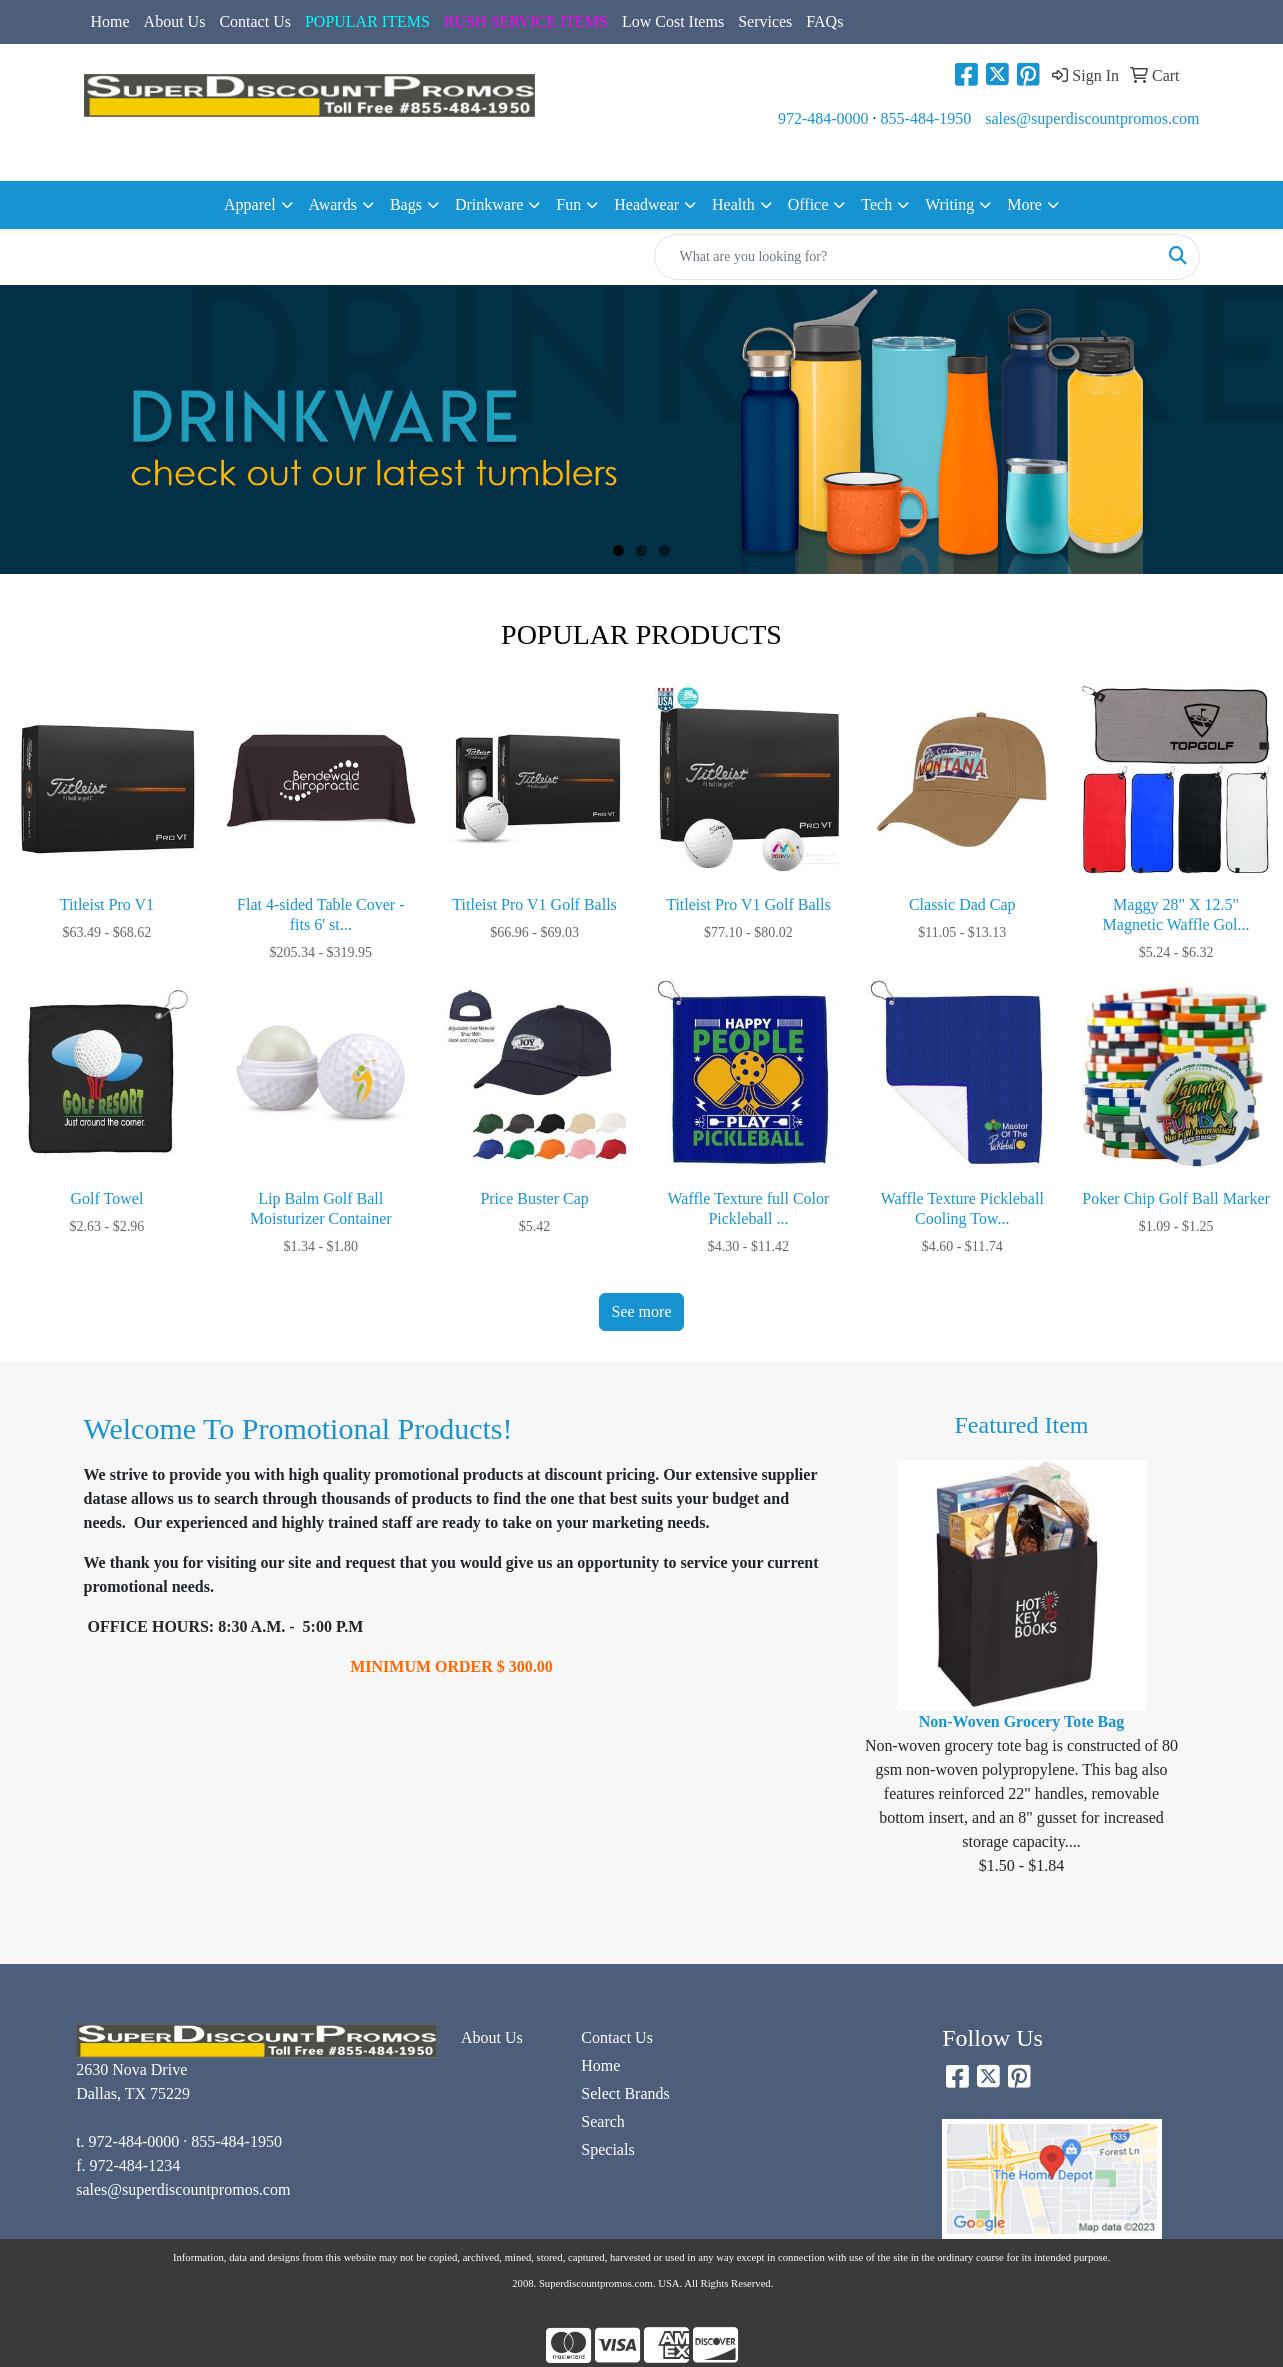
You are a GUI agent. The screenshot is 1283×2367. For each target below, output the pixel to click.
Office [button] (808, 204)
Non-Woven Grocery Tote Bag (1021, 1721)
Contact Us (255, 21)
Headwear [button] (646, 204)
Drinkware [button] (489, 204)
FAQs (824, 21)
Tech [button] (876, 204)
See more (642, 1311)
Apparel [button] (250, 204)
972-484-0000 (823, 118)
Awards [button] (333, 204)
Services (765, 21)
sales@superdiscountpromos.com (1092, 118)
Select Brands (625, 2093)
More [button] (1024, 204)
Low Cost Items (673, 21)
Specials (607, 2149)
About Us (175, 21)
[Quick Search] (906, 257)
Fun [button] (568, 204)
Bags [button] (406, 204)
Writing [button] (949, 204)
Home (110, 21)
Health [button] (733, 204)
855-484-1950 (926, 118)
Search (603, 2121)
